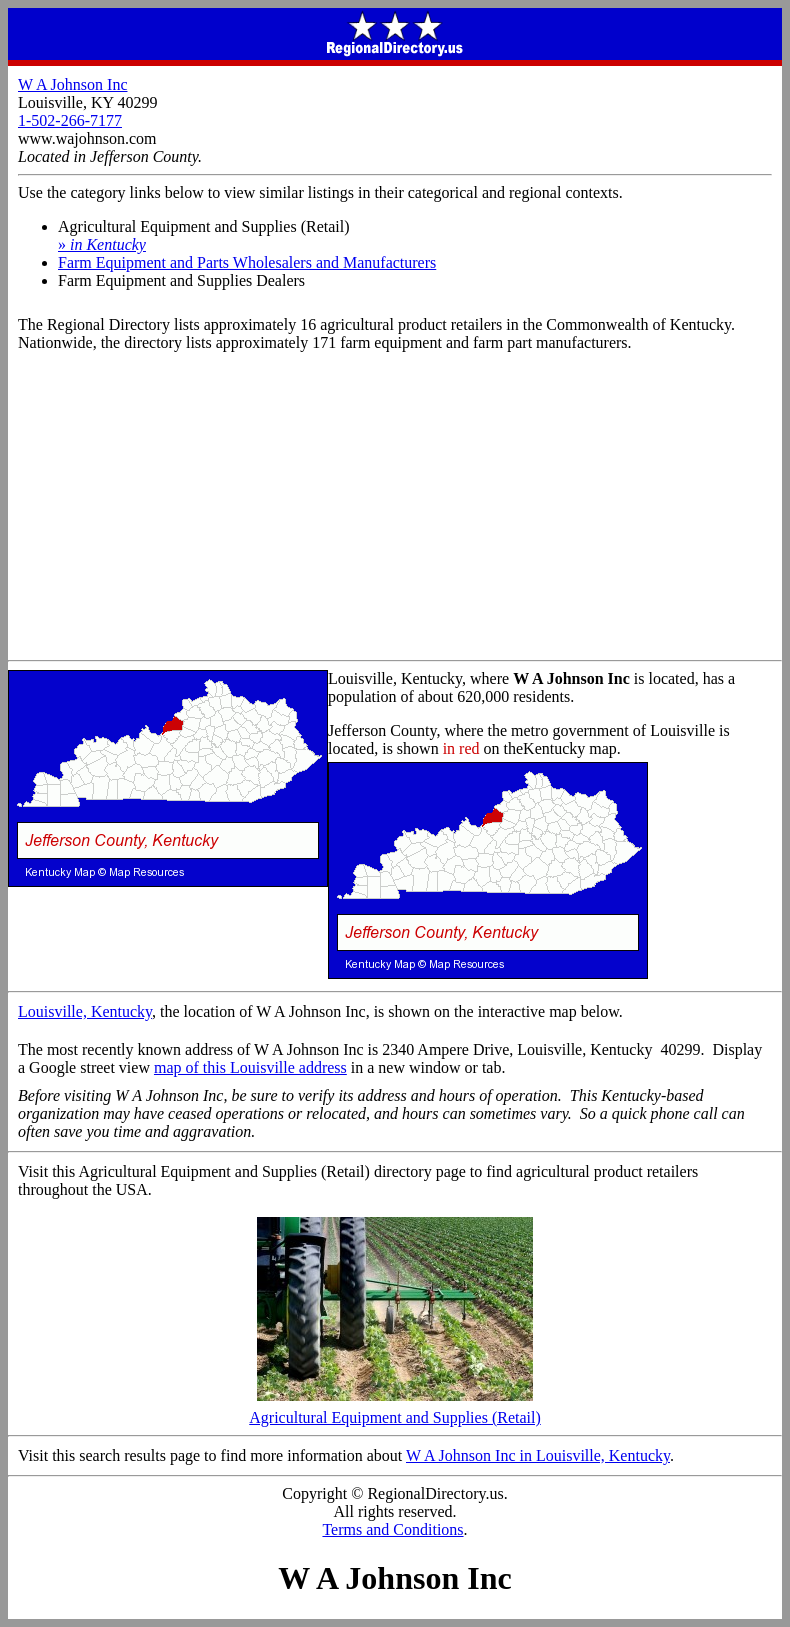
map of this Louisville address (250, 1067)
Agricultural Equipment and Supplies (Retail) (395, 1410)
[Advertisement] (395, 510)
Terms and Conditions (392, 1529)
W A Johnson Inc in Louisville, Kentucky (538, 1455)
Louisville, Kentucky (85, 1011)
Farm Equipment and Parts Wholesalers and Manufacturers (247, 262)
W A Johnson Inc (72, 84)
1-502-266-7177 (70, 120)
